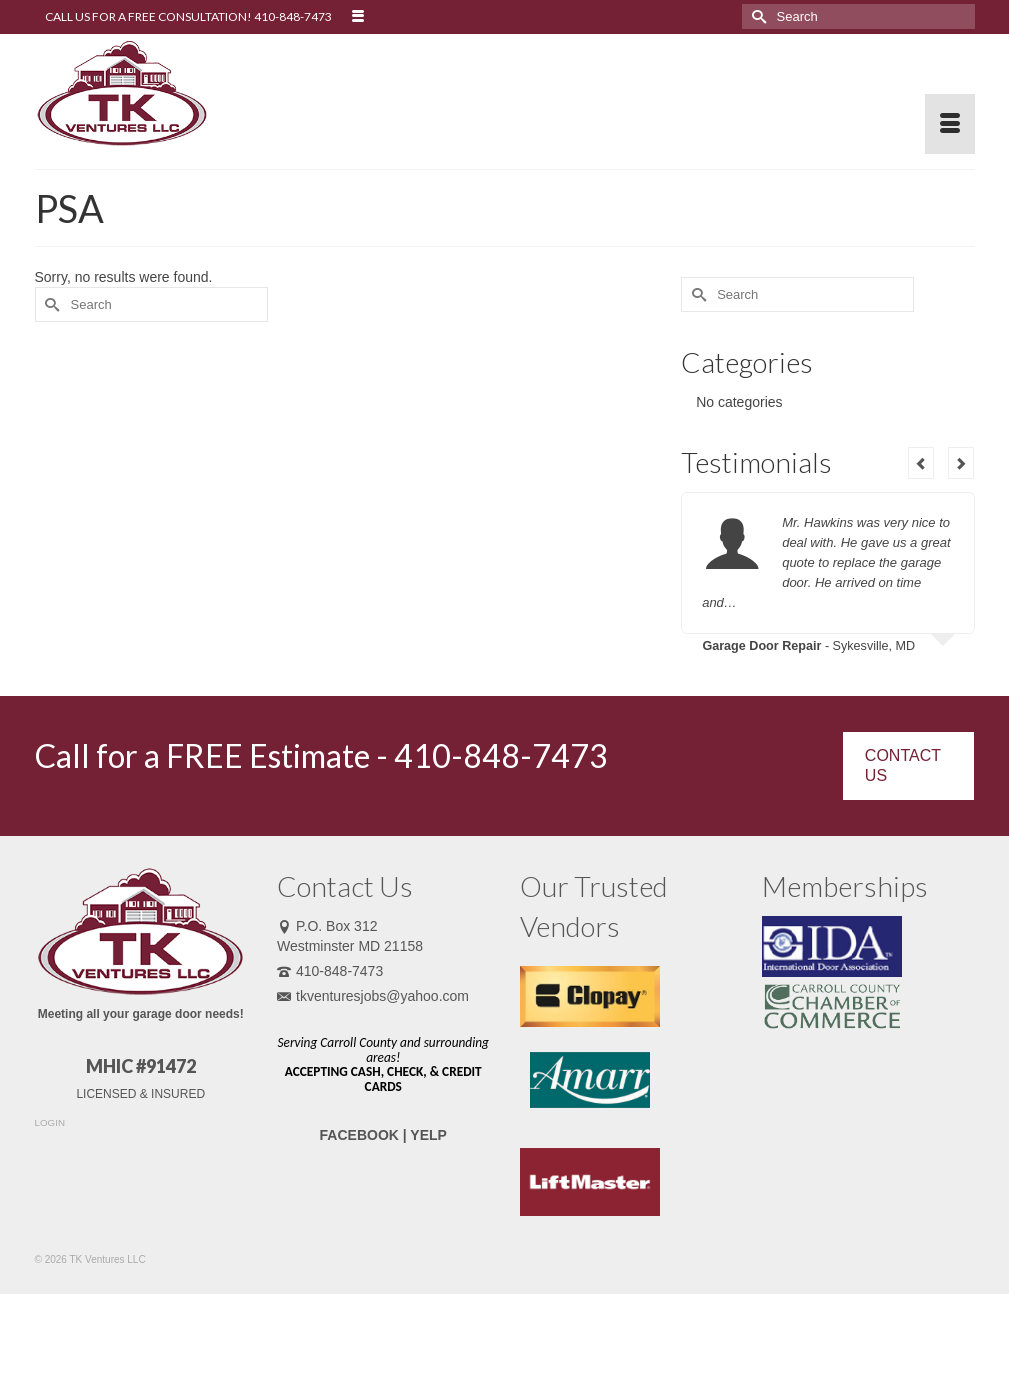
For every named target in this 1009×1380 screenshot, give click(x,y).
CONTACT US (903, 765)
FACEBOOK (359, 1135)
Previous (921, 463)
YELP (428, 1135)
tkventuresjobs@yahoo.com (373, 996)
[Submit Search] (757, 16)
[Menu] (950, 124)
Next (961, 463)
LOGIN (50, 1122)
